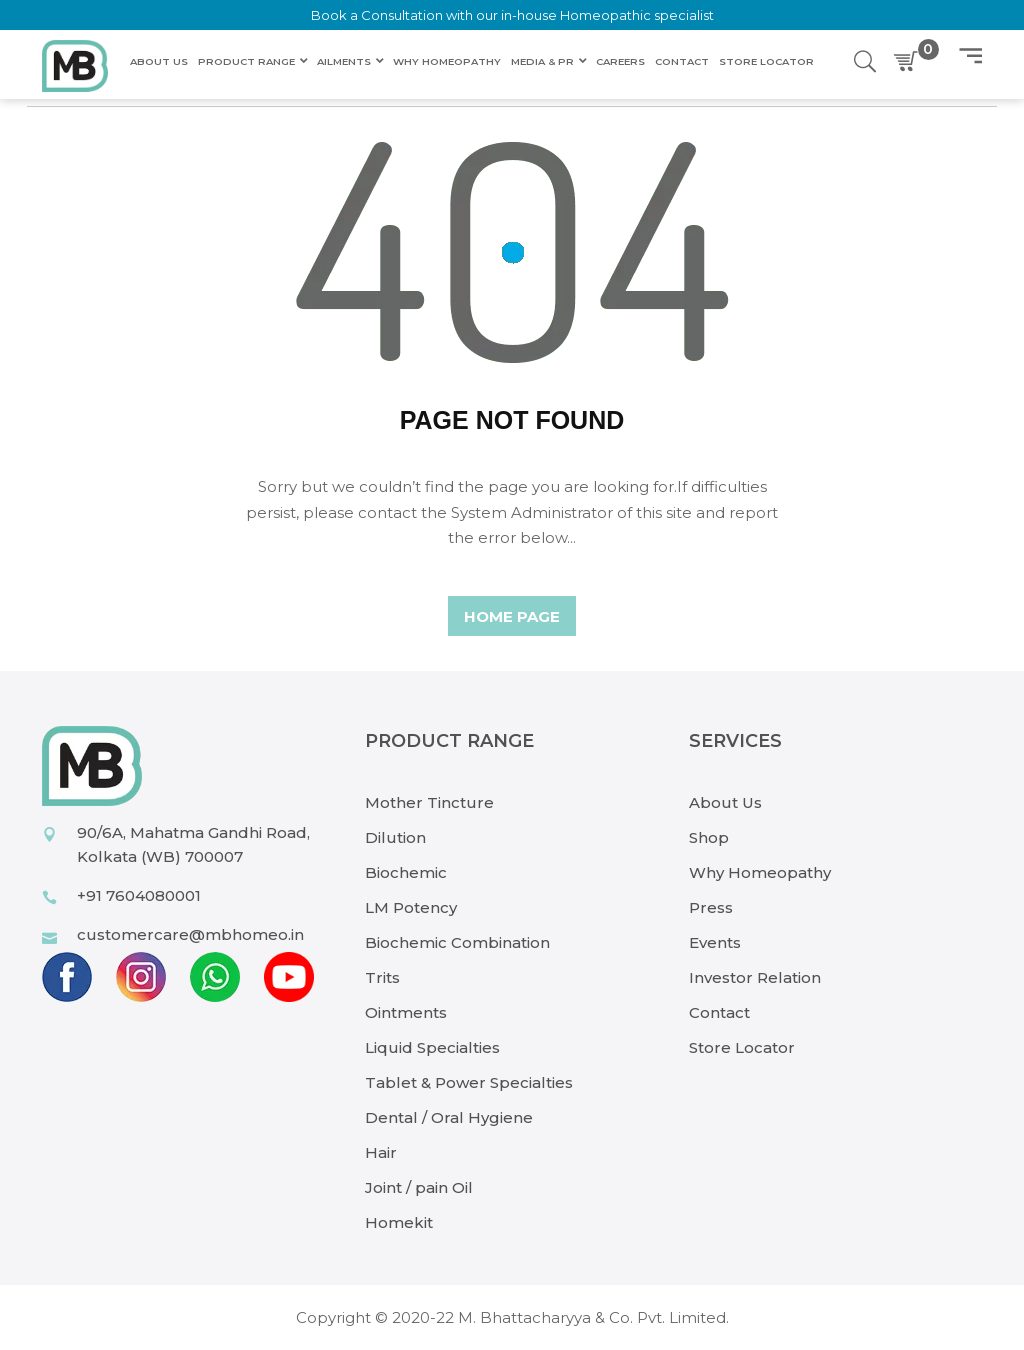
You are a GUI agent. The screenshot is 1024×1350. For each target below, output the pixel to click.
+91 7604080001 (139, 895)
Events (715, 942)
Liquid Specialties (432, 1047)
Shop (709, 837)
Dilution (395, 837)
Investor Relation (755, 977)
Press (711, 907)
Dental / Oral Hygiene (449, 1117)
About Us (725, 802)
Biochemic (406, 872)
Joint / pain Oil (419, 1187)
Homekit (399, 1222)
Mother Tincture (429, 802)
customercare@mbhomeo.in (190, 934)
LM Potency (411, 907)
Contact (719, 1012)
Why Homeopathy (760, 872)
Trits (382, 977)
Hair (381, 1152)
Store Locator (742, 1047)
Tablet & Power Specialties (469, 1082)
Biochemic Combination (457, 942)
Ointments (406, 1012)
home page (512, 616)
